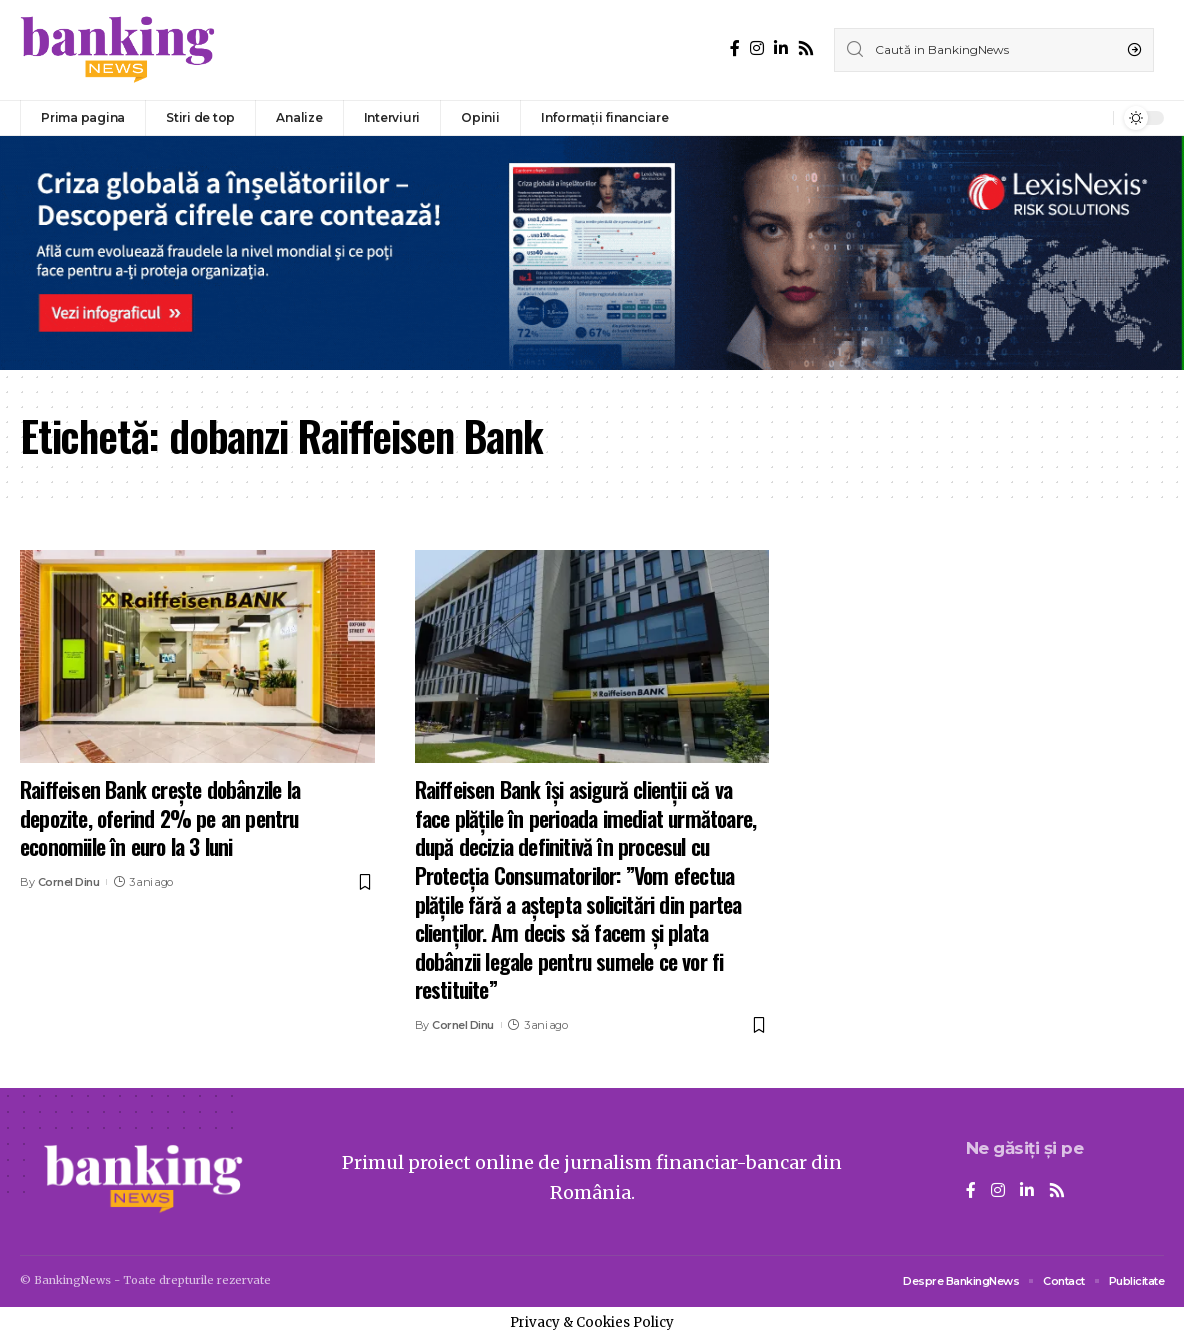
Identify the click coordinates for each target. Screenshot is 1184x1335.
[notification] (1093, 118)
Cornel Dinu (69, 882)
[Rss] (806, 48)
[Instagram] (757, 48)
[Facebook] (735, 48)
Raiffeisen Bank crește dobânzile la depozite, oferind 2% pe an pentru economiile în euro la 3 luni (160, 817)
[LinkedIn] (781, 48)
